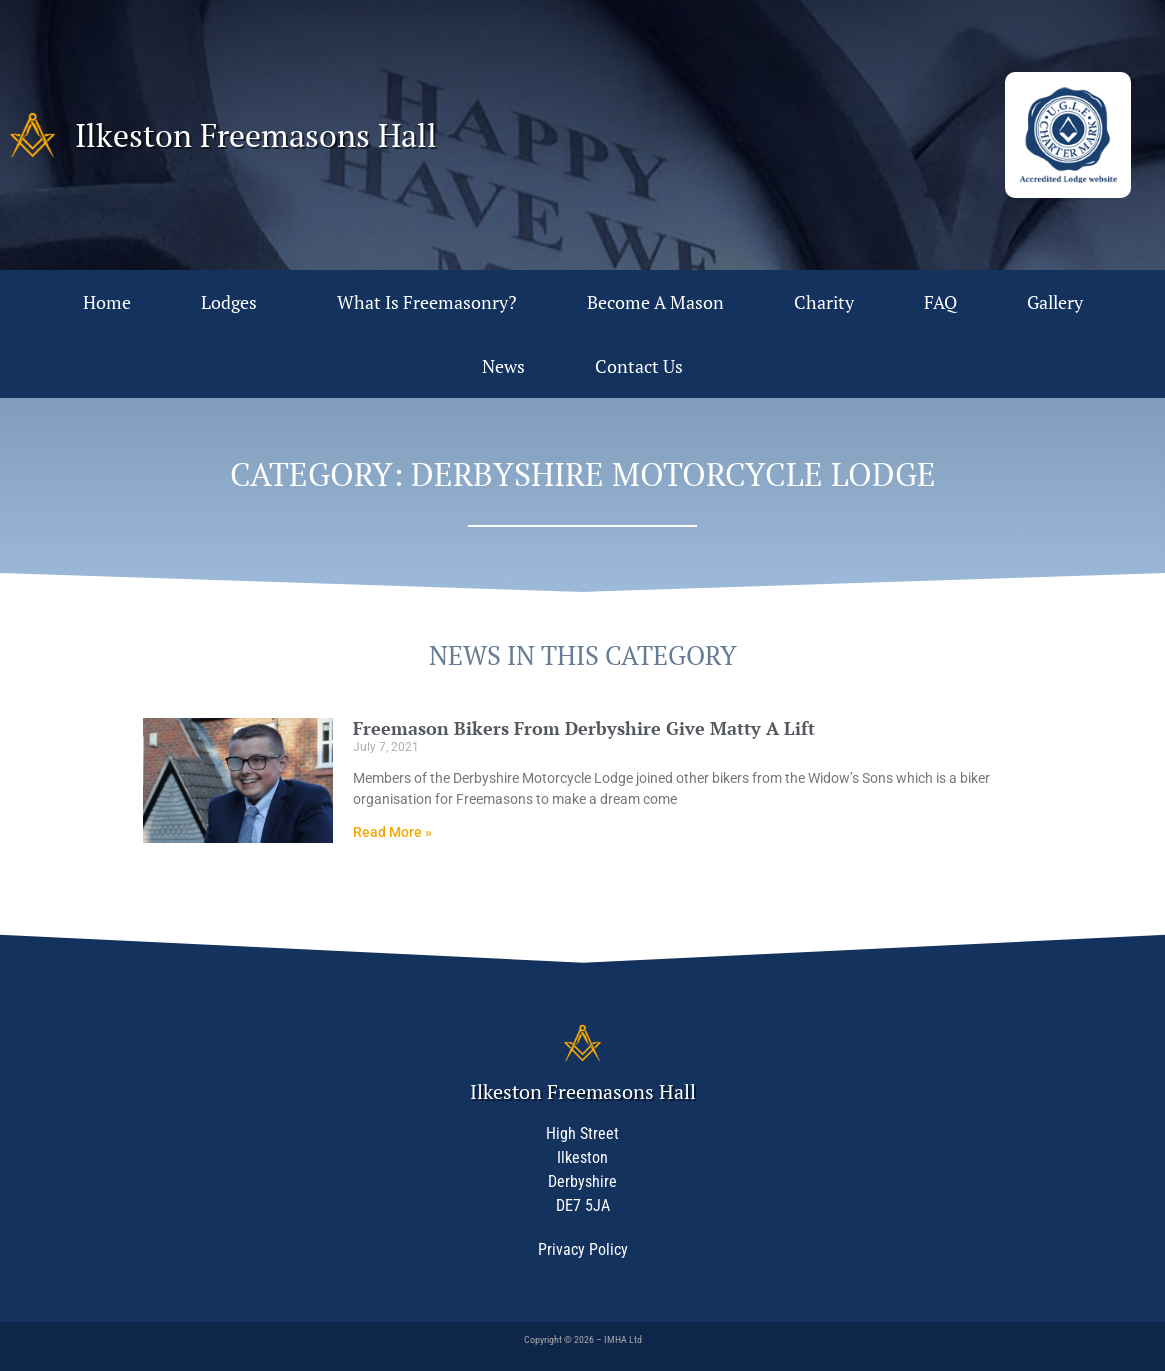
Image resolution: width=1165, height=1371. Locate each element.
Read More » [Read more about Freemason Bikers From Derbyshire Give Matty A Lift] (392, 832)
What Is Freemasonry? (427, 302)
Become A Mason (655, 302)
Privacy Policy (583, 1249)
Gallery (1055, 302)
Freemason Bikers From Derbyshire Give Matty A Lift (584, 728)
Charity (824, 302)
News (503, 366)
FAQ (940, 302)
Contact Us (639, 366)
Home (107, 302)
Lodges (234, 302)
